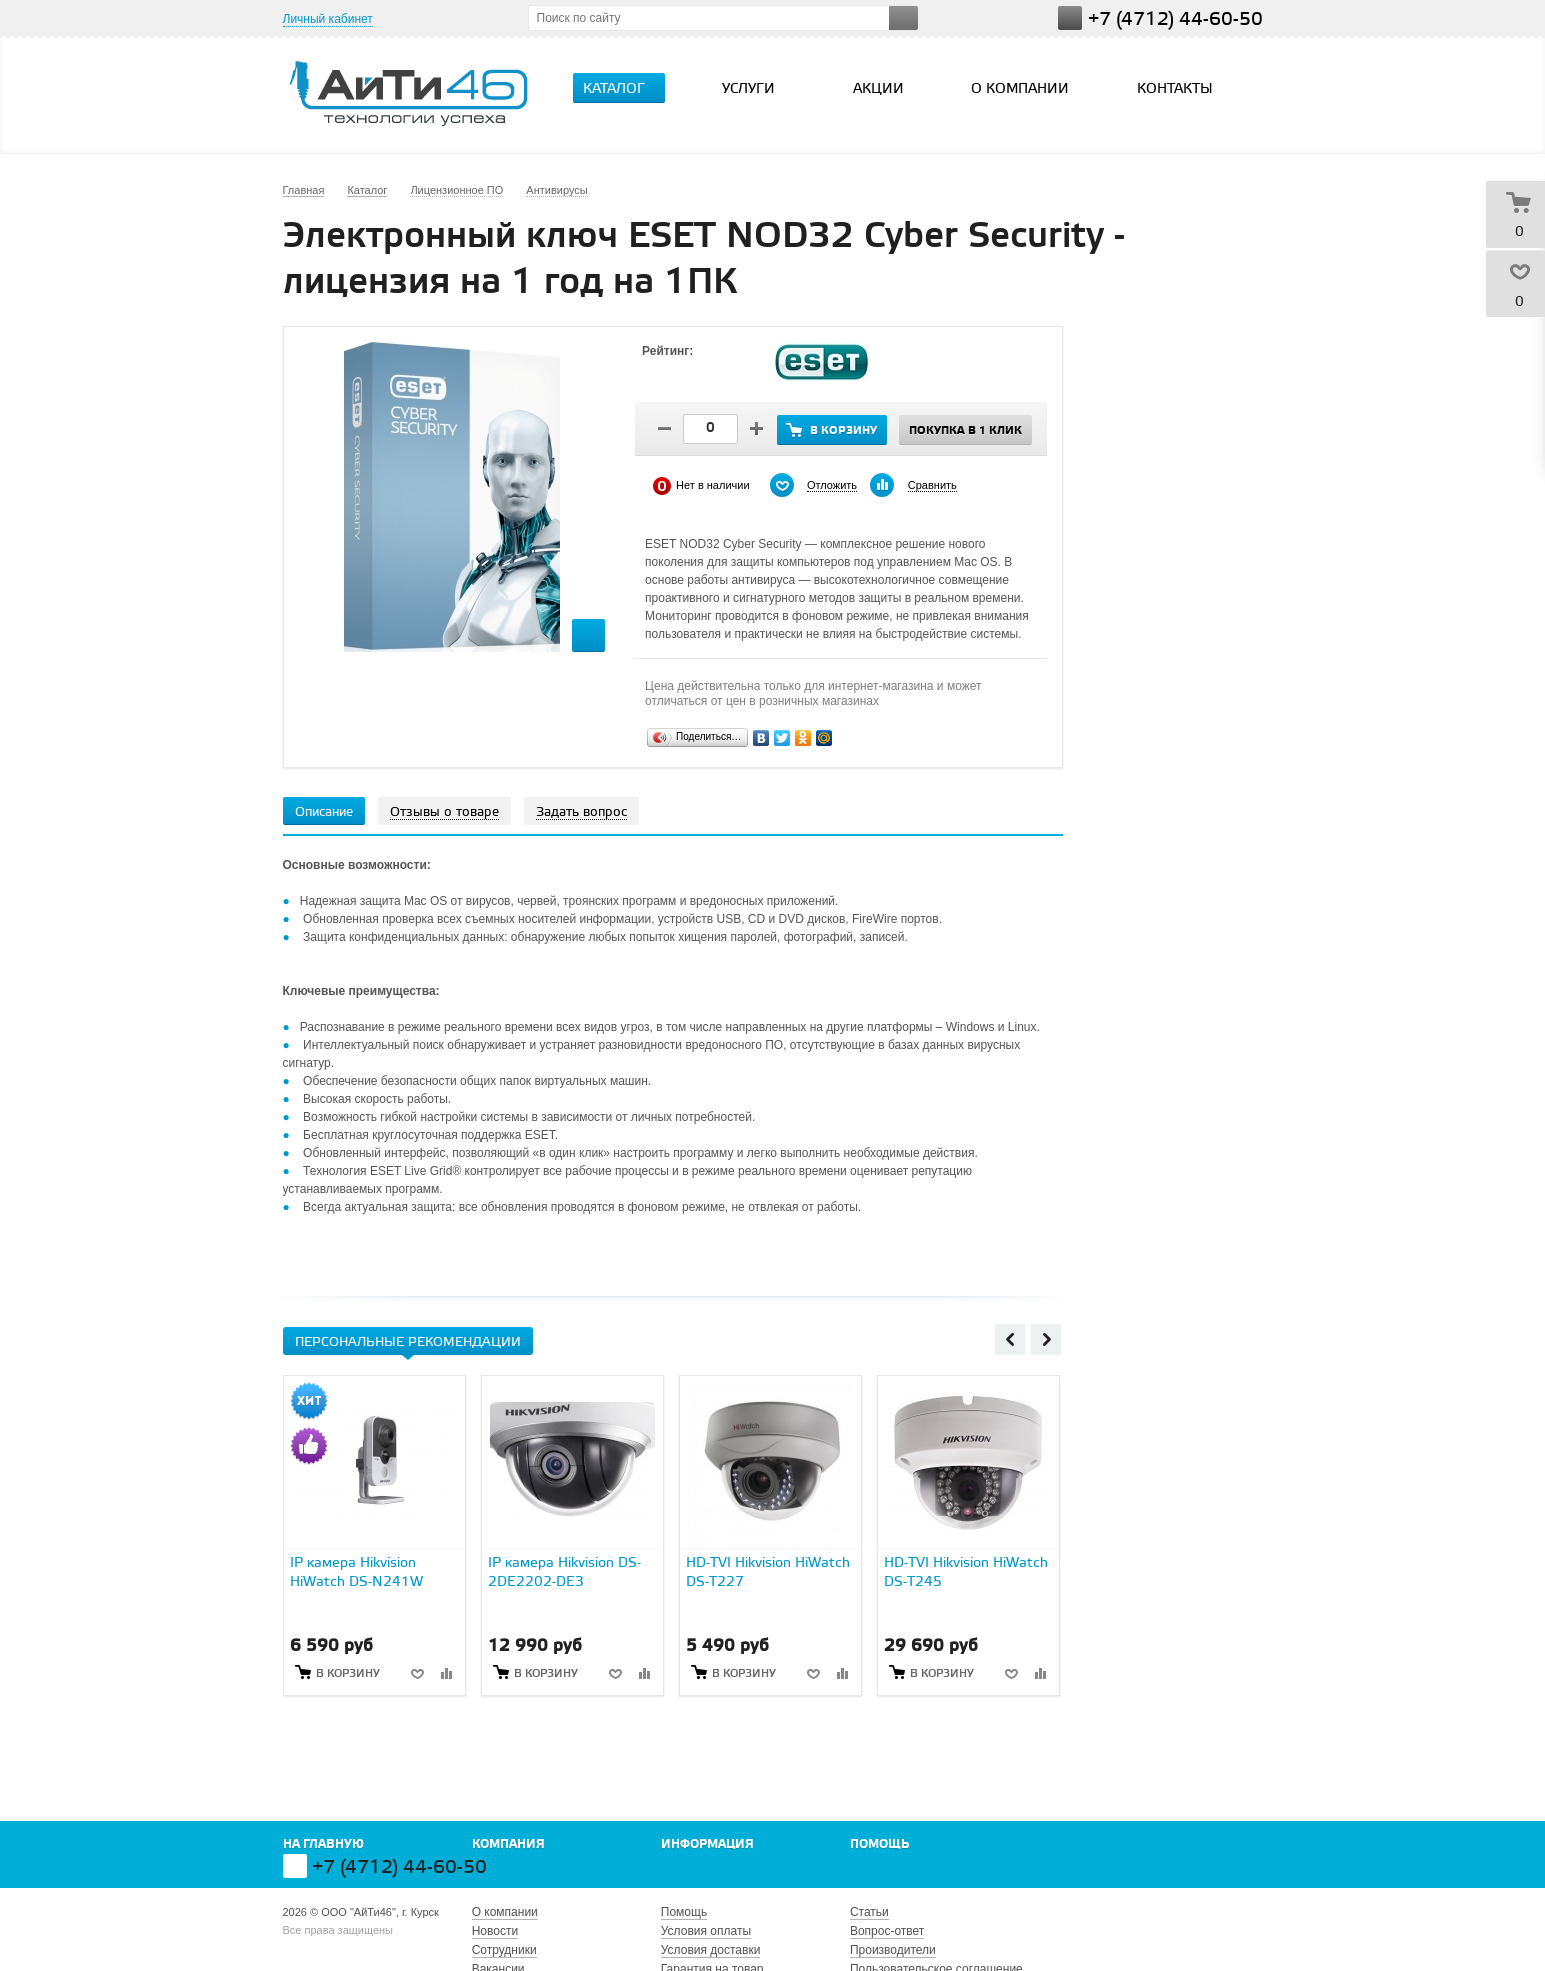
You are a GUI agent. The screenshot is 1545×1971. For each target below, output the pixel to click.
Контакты (1175, 89)
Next (1046, 1339)
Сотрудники (504, 1950)
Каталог (622, 89)
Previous (1010, 1339)
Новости (495, 1931)
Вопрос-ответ (887, 1931)
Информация (707, 1844)
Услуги (757, 89)
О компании (1020, 89)
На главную (323, 1844)
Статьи (869, 1912)
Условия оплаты (706, 1931)
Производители (893, 1950)
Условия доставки (711, 1950)
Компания (508, 1844)
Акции (878, 89)
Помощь (879, 1844)
